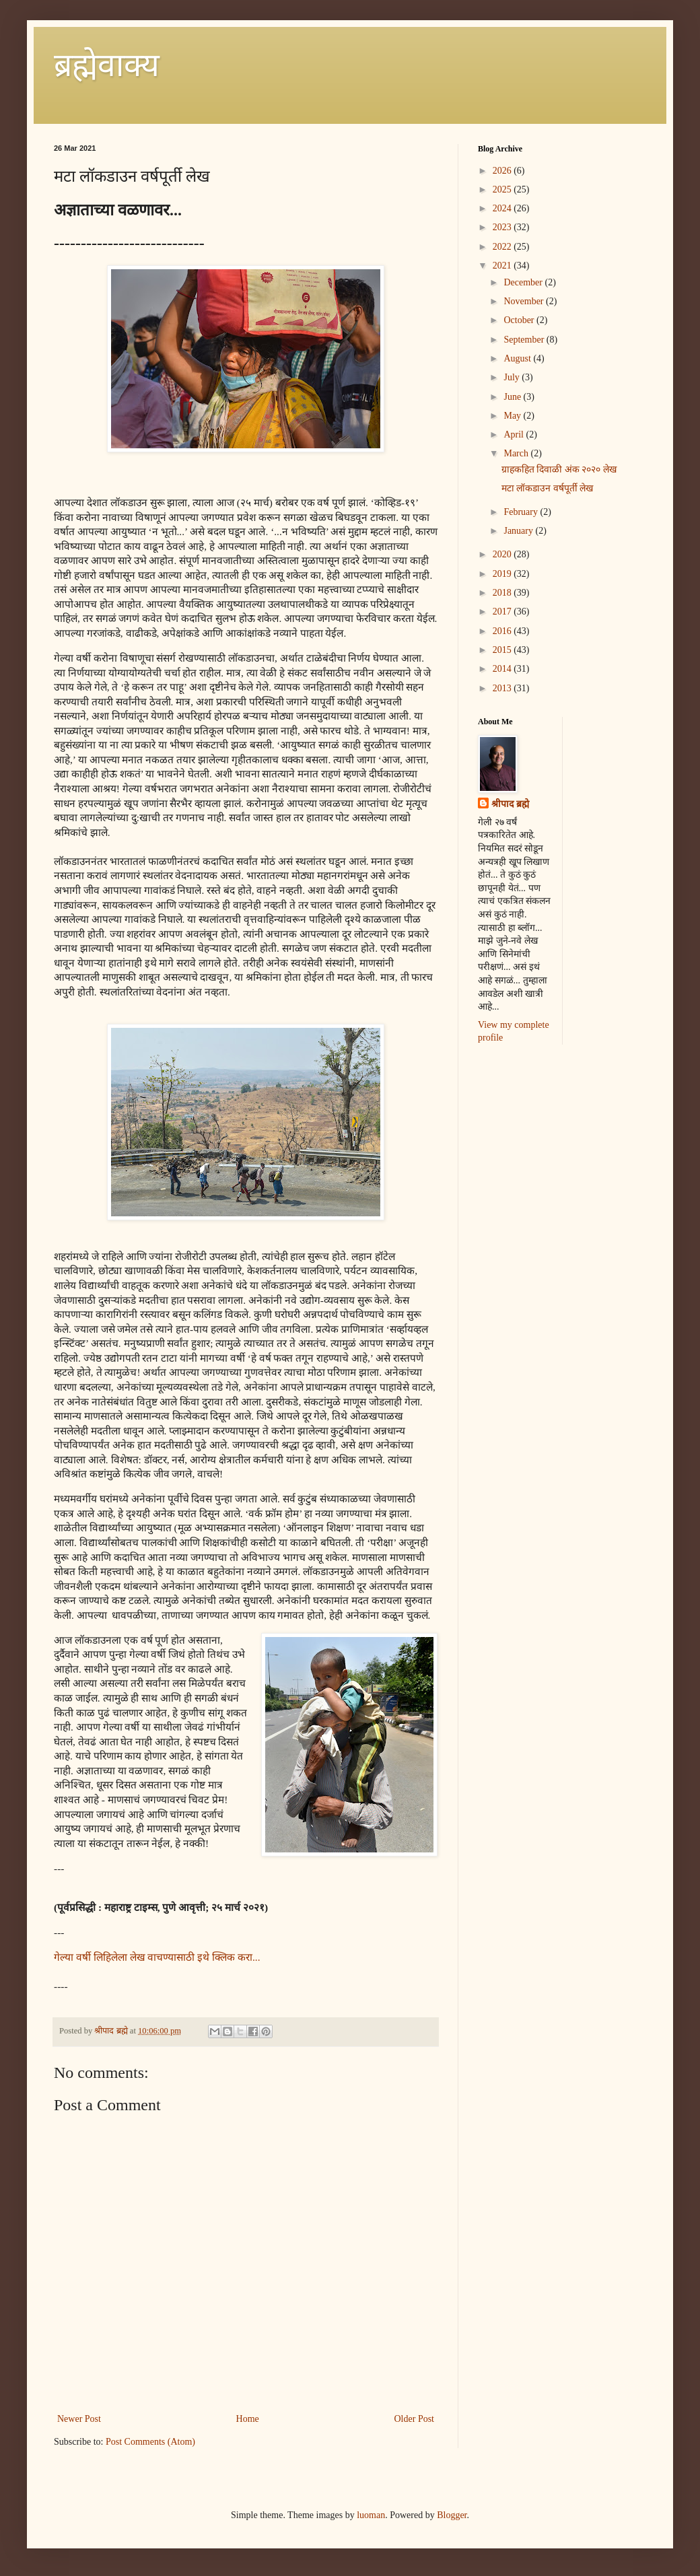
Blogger (451, 2515)
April (514, 434)
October (519, 320)
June (513, 397)
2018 (503, 593)
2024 (503, 208)
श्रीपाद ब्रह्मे (510, 804)
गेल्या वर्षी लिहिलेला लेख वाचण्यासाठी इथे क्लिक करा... (157, 1957)
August (518, 358)
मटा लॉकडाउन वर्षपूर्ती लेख (547, 488)
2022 (503, 247)
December (524, 282)
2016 (503, 631)
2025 (503, 189)
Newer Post (79, 2419)
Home (247, 2419)
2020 (503, 554)
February (521, 512)
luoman (371, 2515)
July (512, 377)
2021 (503, 265)
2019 (503, 574)
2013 (503, 688)
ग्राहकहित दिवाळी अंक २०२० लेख (559, 469)
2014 (503, 669)
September (524, 340)
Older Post (414, 2419)
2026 (503, 171)
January (519, 531)
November (524, 301)
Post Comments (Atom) (150, 2442)
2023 (503, 227)
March (516, 453)
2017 (503, 611)
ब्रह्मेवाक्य (107, 65)
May (513, 416)
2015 (503, 650)
